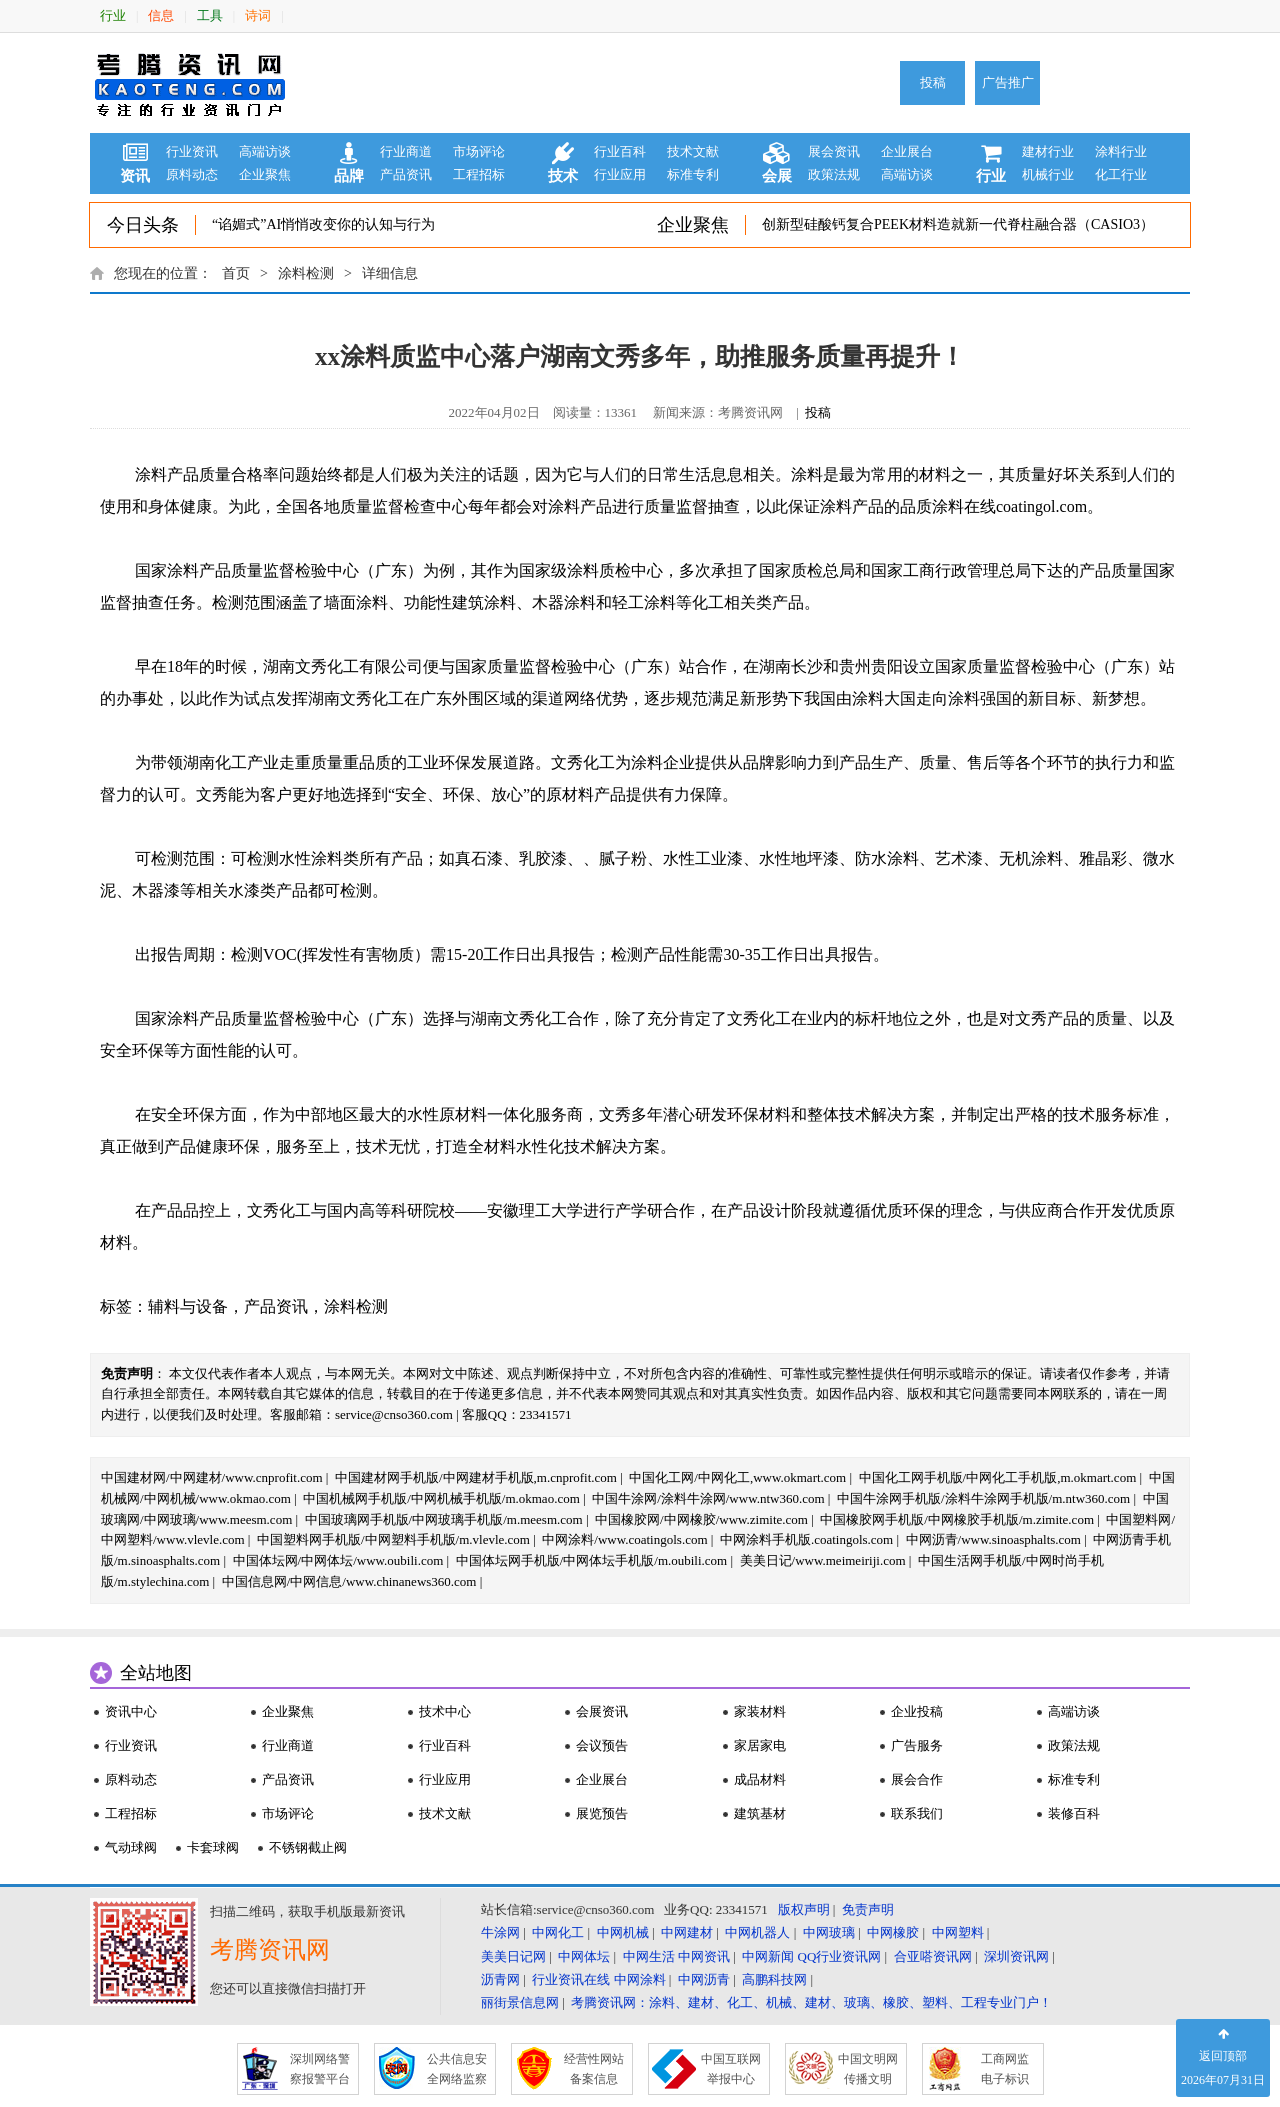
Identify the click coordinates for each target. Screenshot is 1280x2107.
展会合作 (917, 1779)
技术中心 (445, 1711)
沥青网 (500, 1979)
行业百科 (620, 151)
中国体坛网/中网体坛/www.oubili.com (338, 1560)
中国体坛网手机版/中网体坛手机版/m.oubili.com (592, 1560)
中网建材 (687, 1932)
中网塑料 (958, 1932)
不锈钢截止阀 (308, 1847)
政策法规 (834, 174)
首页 (236, 273)
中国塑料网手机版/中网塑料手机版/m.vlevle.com (393, 1539)
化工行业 (1121, 174)
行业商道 (406, 151)
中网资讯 (704, 1956)
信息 (161, 15)
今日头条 (143, 225)
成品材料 (760, 1779)
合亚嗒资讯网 (933, 1956)
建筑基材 (760, 1813)
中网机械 (623, 1932)
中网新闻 (768, 1956)
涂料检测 (306, 273)
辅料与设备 (188, 1306)
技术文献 (693, 151)
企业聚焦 (265, 174)
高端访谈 (265, 151)
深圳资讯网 (1016, 1956)
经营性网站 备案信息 (594, 2069)
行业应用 (620, 174)
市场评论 (479, 151)
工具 (210, 15)
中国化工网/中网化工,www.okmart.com (737, 1477)
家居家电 (760, 1745)
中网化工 (558, 1932)
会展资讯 (602, 1711)
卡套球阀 (213, 1847)
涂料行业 (1121, 151)
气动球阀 (131, 1847)
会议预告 (602, 1745)
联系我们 (917, 1813)
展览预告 (602, 1813)
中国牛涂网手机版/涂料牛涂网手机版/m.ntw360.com (983, 1498)
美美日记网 (513, 1956)
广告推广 (1008, 82)
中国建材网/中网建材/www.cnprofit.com (212, 1477)
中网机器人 (757, 1932)
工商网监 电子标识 (1005, 2069)
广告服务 (917, 1745)
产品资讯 (406, 174)
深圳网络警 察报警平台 (320, 2069)
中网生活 (649, 1956)
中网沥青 (704, 1979)
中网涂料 (640, 1979)
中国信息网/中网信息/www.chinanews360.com (349, 1581)
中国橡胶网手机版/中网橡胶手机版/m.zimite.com (957, 1519)
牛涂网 (500, 1932)
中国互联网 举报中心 (731, 2069)
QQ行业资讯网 (840, 1956)
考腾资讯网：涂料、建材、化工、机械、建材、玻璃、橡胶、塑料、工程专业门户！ (811, 2002)
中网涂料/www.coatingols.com (624, 1539)
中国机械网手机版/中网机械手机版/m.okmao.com (441, 1498)
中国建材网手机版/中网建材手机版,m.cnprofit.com (476, 1477)
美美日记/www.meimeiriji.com (823, 1560)
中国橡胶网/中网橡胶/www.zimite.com (701, 1519)
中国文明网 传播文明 (868, 2069)
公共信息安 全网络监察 (457, 2069)
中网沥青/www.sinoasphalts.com (993, 1539)
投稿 (933, 82)
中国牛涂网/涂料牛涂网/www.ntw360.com (708, 1498)
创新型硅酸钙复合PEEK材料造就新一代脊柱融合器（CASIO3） (958, 224)
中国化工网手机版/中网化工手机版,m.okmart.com (998, 1477)
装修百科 (1074, 1813)
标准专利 (693, 174)
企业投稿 (917, 1711)
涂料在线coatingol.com (1009, 506)
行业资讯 (192, 151)
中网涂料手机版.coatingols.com (806, 1539)
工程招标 (479, 174)
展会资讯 (834, 151)
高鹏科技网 (774, 1979)
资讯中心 (131, 1711)
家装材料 (760, 1711)
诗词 (258, 15)
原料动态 (192, 174)
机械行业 (1048, 174)
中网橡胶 (893, 1932)
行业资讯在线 (571, 1979)
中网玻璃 (829, 1932)
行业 (113, 15)
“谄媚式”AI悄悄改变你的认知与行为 (323, 224)
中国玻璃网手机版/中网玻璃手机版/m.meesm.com (444, 1519)
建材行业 (1048, 151)
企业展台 (907, 151)
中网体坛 (584, 1956)
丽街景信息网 (520, 2002)
